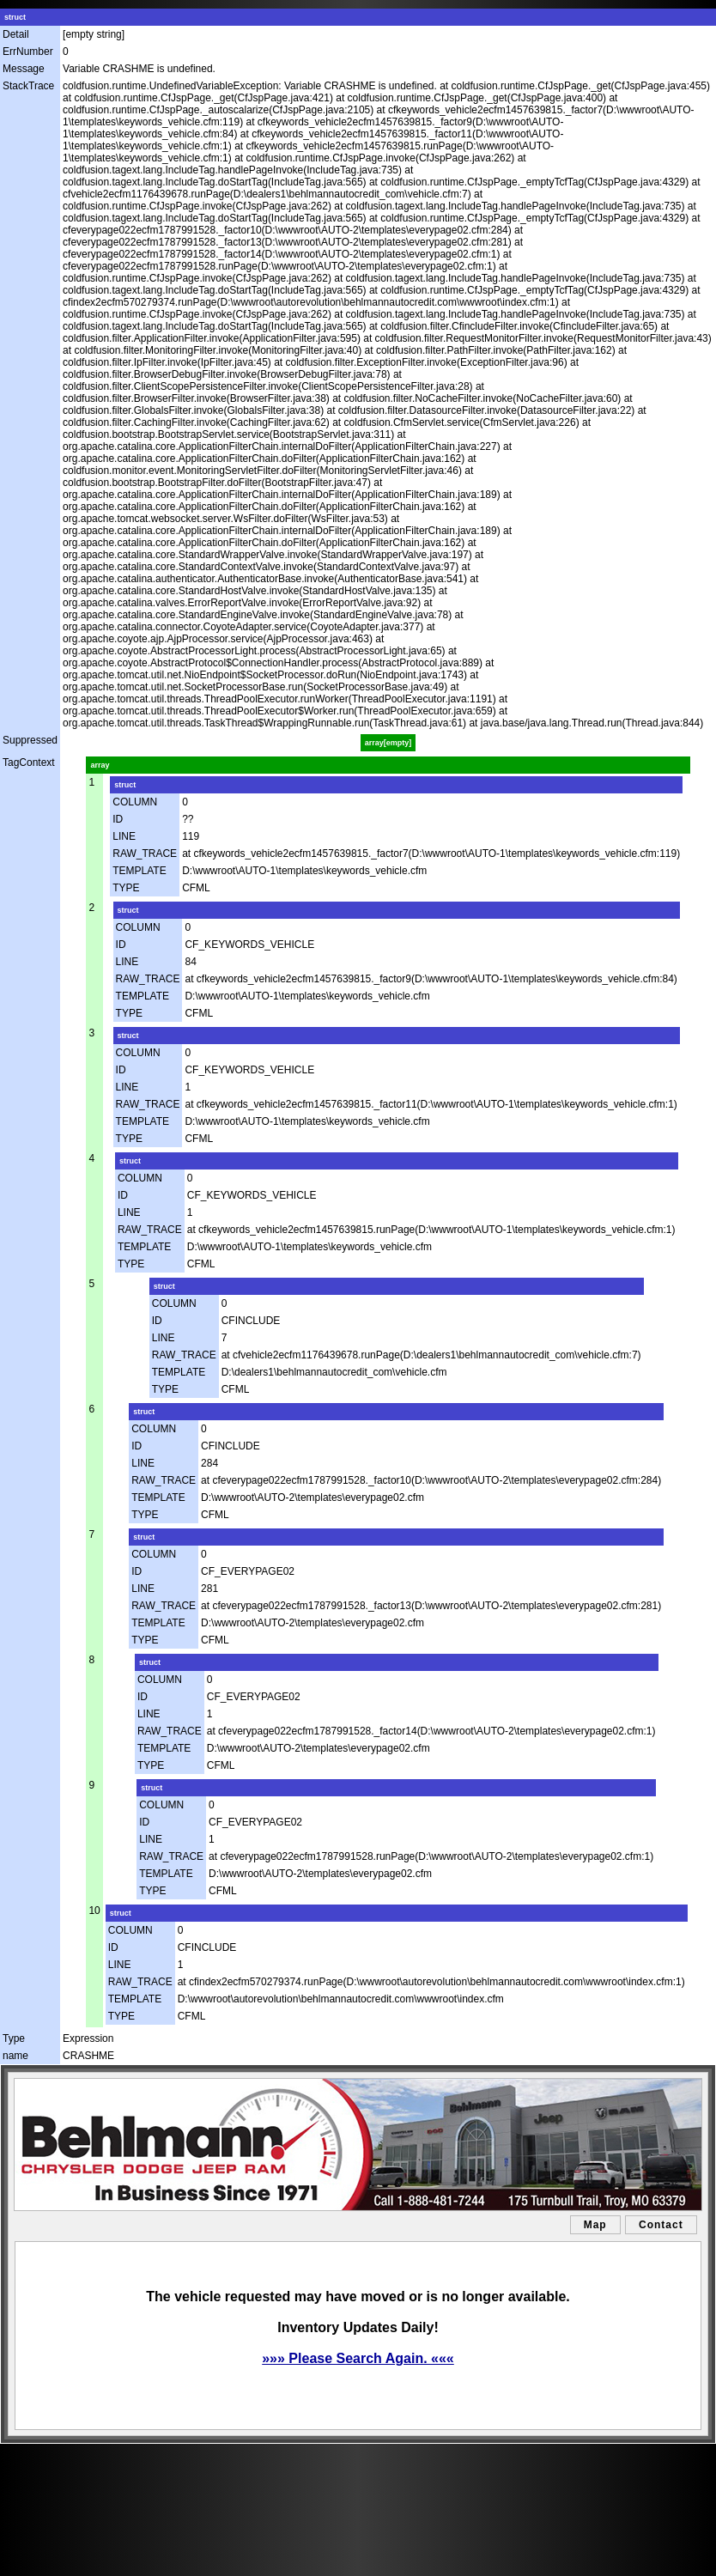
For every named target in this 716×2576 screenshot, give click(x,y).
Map (595, 2225)
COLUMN (134, 802)
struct (15, 17)
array (99, 765)
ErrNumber (28, 52)
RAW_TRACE (144, 854)
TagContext (29, 762)
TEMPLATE (139, 871)
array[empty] (388, 742)
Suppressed (30, 740)
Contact (661, 2225)
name (15, 2056)
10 (94, 1911)
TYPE (125, 888)
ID (117, 819)
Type (14, 2038)
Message (24, 69)
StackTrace (28, 86)
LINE (124, 836)
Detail (16, 34)
